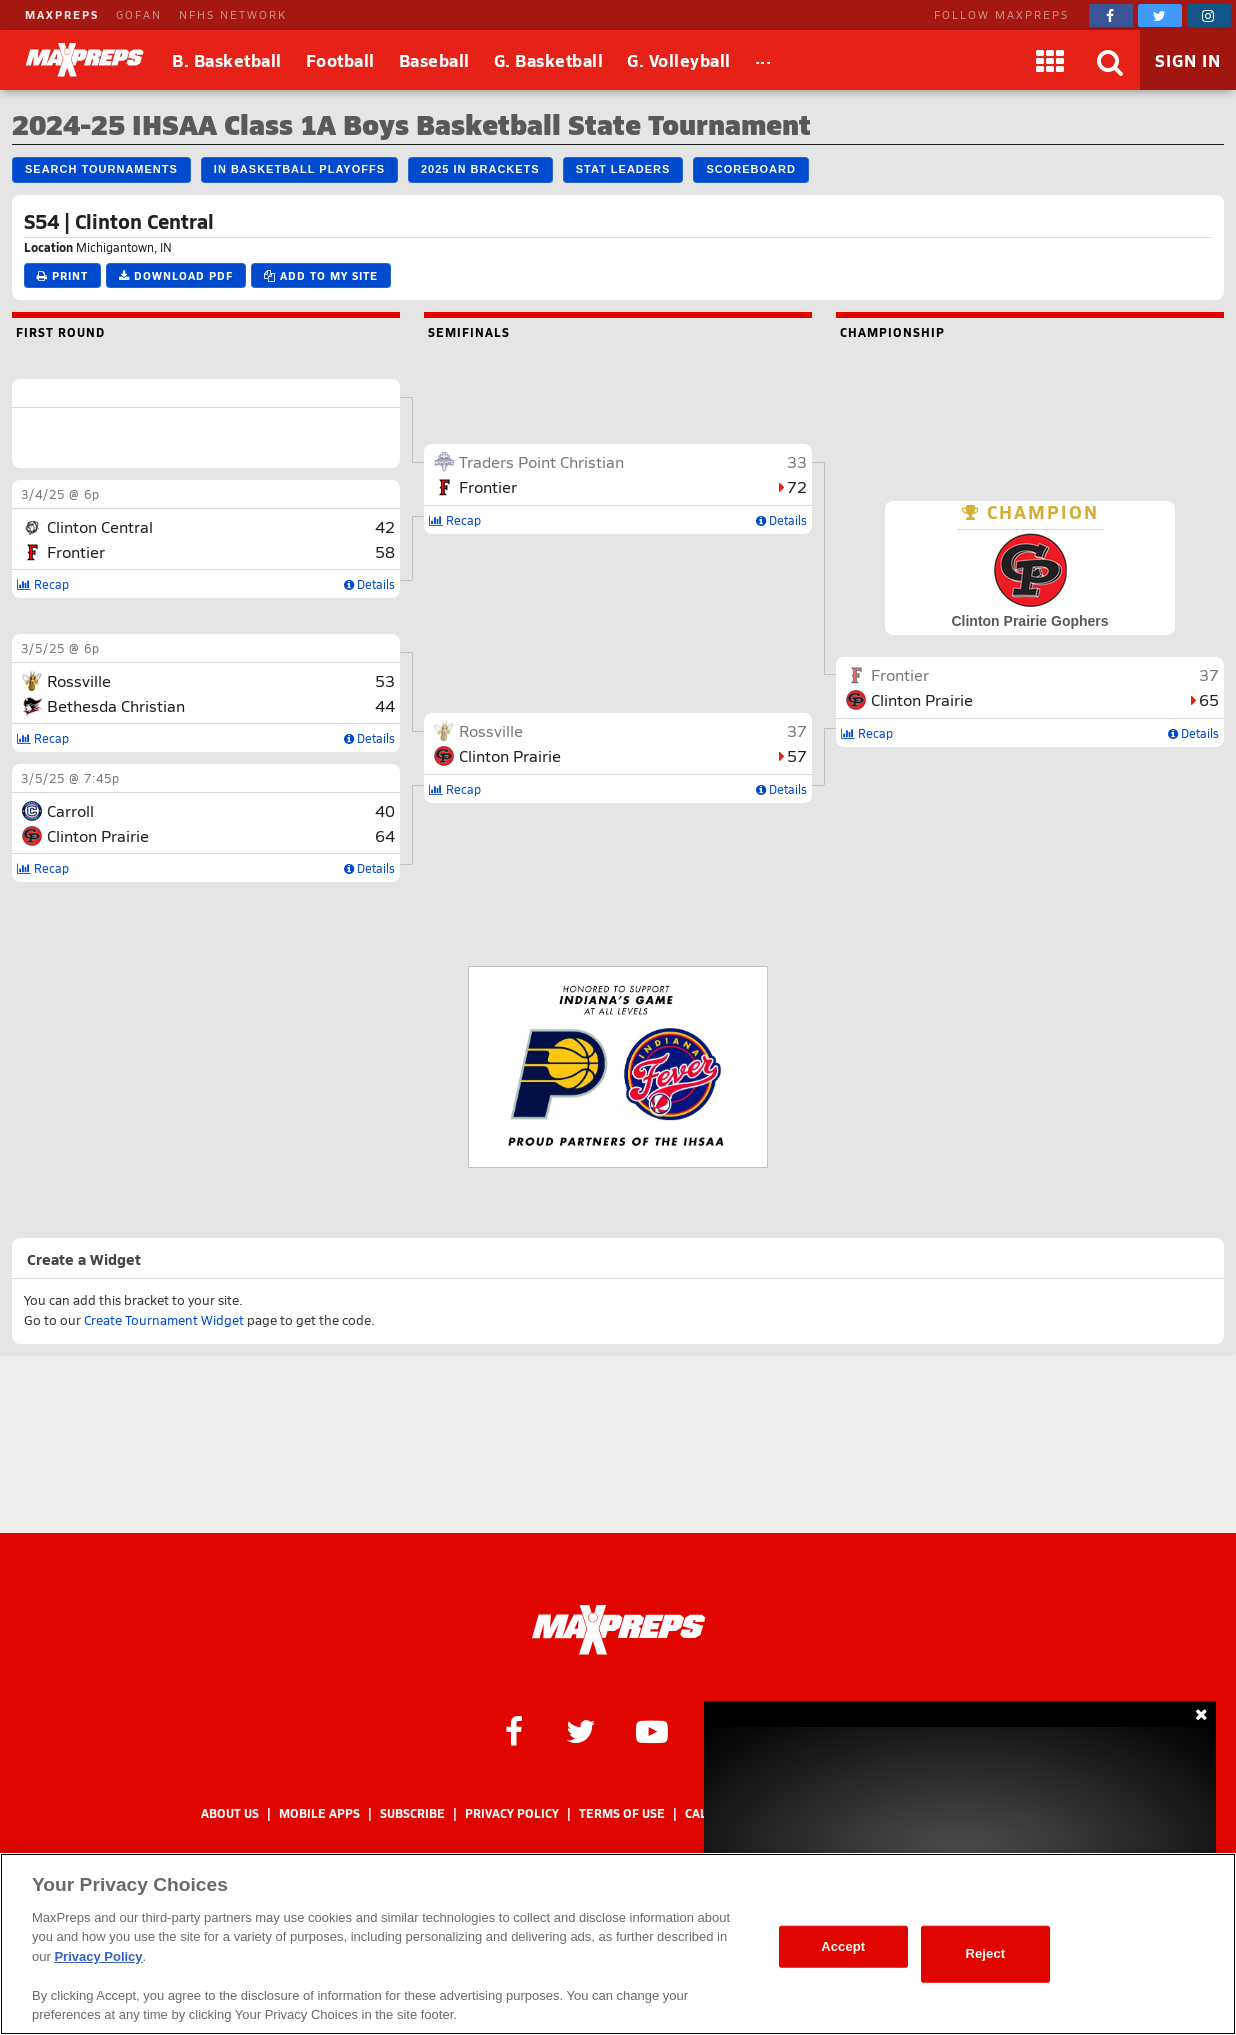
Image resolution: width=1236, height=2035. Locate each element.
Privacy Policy (512, 1813)
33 (797, 461)
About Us (230, 1813)
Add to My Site (321, 275)
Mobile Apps (319, 1813)
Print (62, 275)
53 (385, 680)
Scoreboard (750, 169)
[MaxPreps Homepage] (618, 1630)
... (763, 57)
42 (385, 526)
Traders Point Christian (541, 461)
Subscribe (412, 1813)
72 (797, 486)
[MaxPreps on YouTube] (652, 1730)
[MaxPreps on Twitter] (1160, 15)
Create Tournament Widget (164, 1320)
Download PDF (176, 275)
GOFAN (139, 14)
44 (385, 705)
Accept (843, 1946)
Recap (43, 584)
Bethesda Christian (116, 705)
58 (385, 551)
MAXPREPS (62, 14)
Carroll (70, 810)
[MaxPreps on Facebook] (1111, 15)
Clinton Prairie (98, 835)
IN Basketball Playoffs (299, 169)
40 (385, 810)
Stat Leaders (623, 169)
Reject (985, 1953)
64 (385, 835)
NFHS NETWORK (233, 14)
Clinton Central (100, 526)
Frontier (76, 551)
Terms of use (622, 1813)
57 (797, 755)
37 (797, 730)
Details (369, 584)
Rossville (79, 680)
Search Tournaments (101, 169)
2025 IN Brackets (480, 169)
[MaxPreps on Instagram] (1209, 15)
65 (1209, 699)
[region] (618, 1944)
